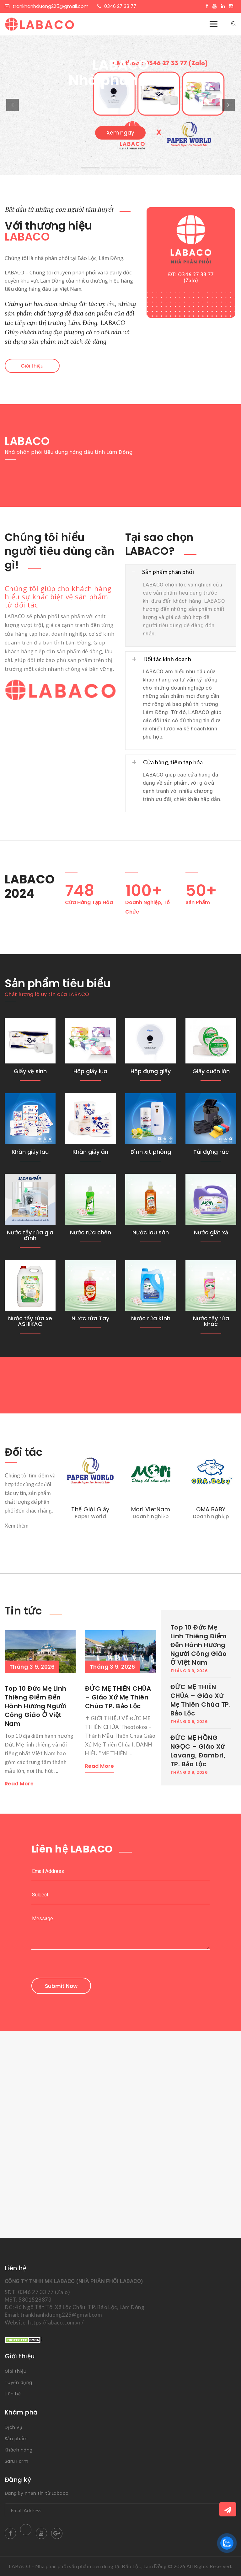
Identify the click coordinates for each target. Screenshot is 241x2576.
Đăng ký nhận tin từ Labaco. (37, 2493)
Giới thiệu (32, 366)
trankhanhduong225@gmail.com (46, 6)
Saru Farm (16, 2461)
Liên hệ (13, 2394)
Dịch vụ (13, 2427)
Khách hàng (19, 2450)
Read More (19, 1783)
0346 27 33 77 (116, 6)
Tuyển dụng (18, 2382)
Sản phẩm (16, 2439)
